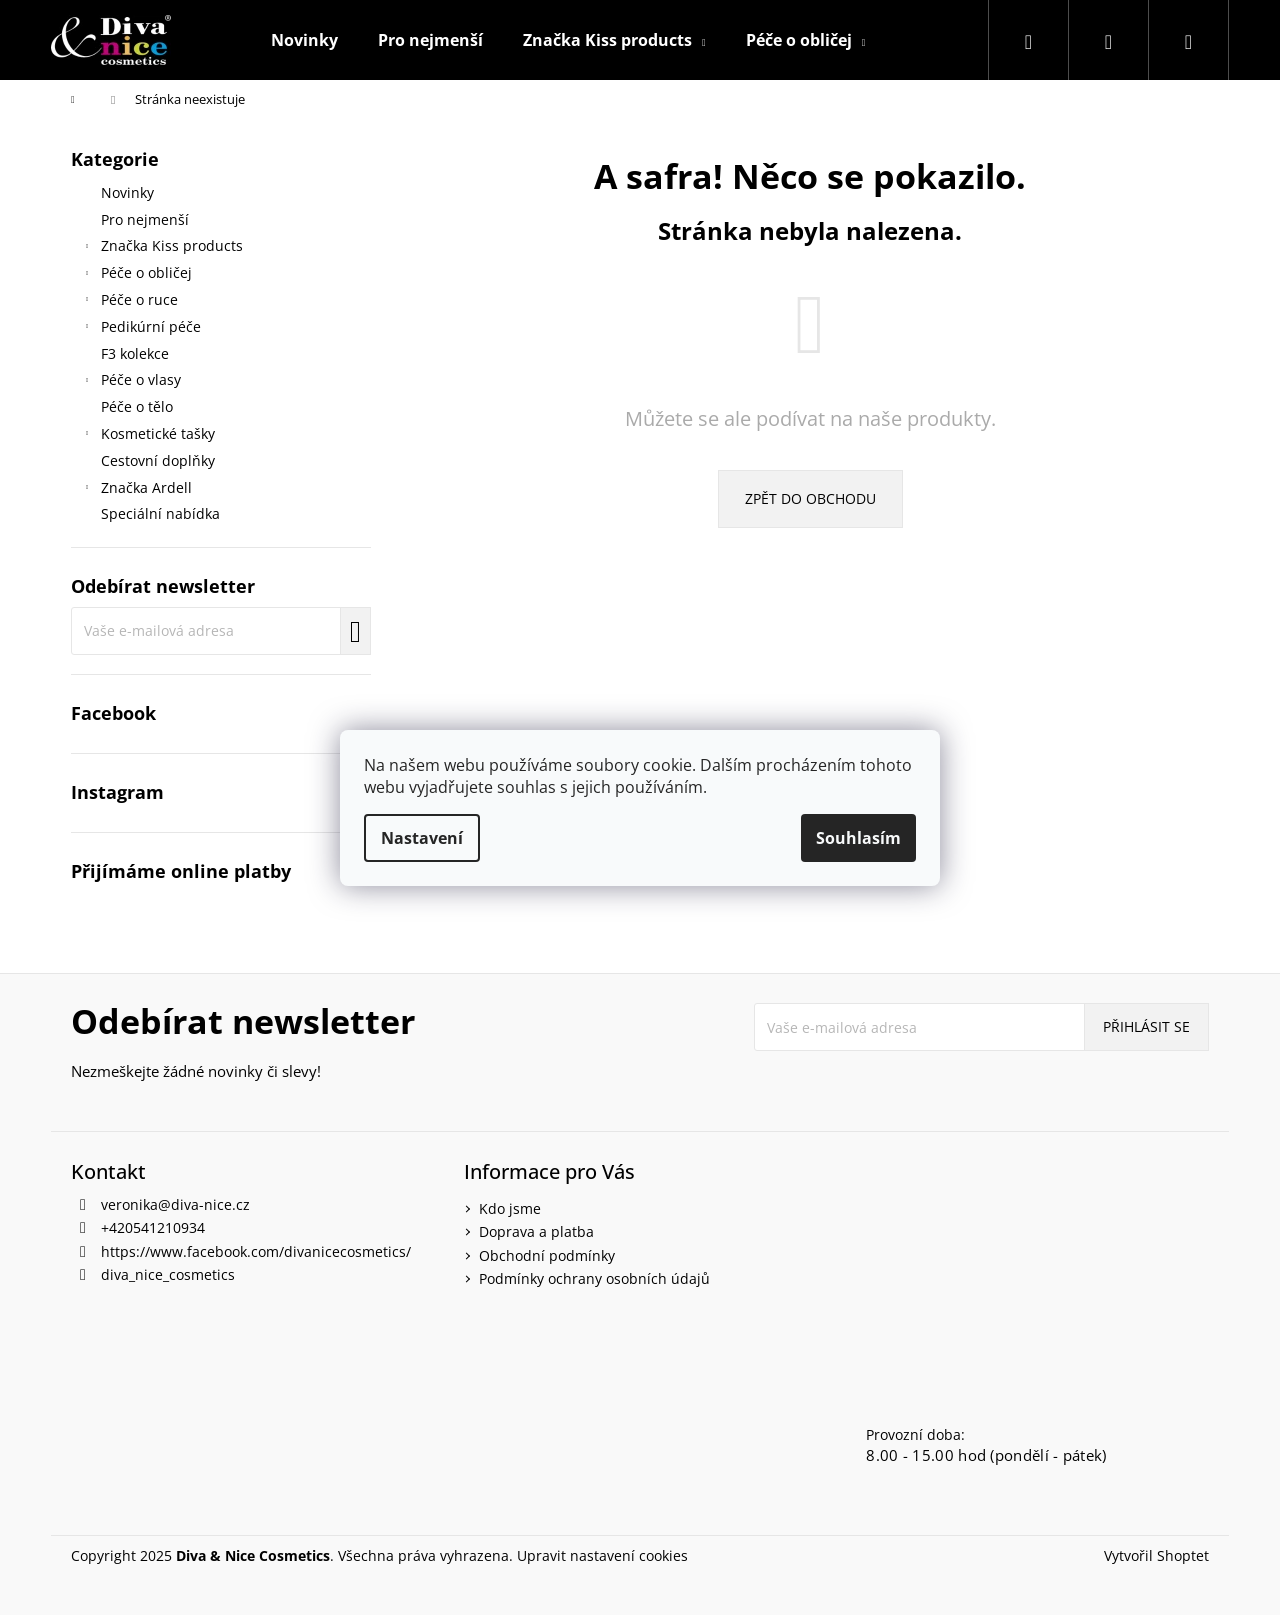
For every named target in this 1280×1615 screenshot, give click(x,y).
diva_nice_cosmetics (168, 1274)
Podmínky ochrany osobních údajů (594, 1278)
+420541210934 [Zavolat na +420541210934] (153, 1227)
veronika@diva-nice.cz (175, 1204)
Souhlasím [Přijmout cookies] (858, 838)
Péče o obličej (136, 275)
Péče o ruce (129, 302)
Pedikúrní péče (141, 329)
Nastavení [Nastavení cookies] (422, 838)
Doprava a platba (536, 1231)
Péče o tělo (139, 406)
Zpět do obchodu (810, 498)
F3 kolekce (137, 353)
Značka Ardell (136, 490)
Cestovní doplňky (160, 460)
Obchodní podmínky (547, 1255)
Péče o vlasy (131, 382)
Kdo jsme (510, 1208)
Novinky (129, 192)
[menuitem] (304, 40)
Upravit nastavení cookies (602, 1555)
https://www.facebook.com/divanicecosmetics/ (256, 1251)
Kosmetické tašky (148, 436)
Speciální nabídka (162, 513)
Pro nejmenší (147, 219)
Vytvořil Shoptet (1156, 1555)
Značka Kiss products (162, 248)
